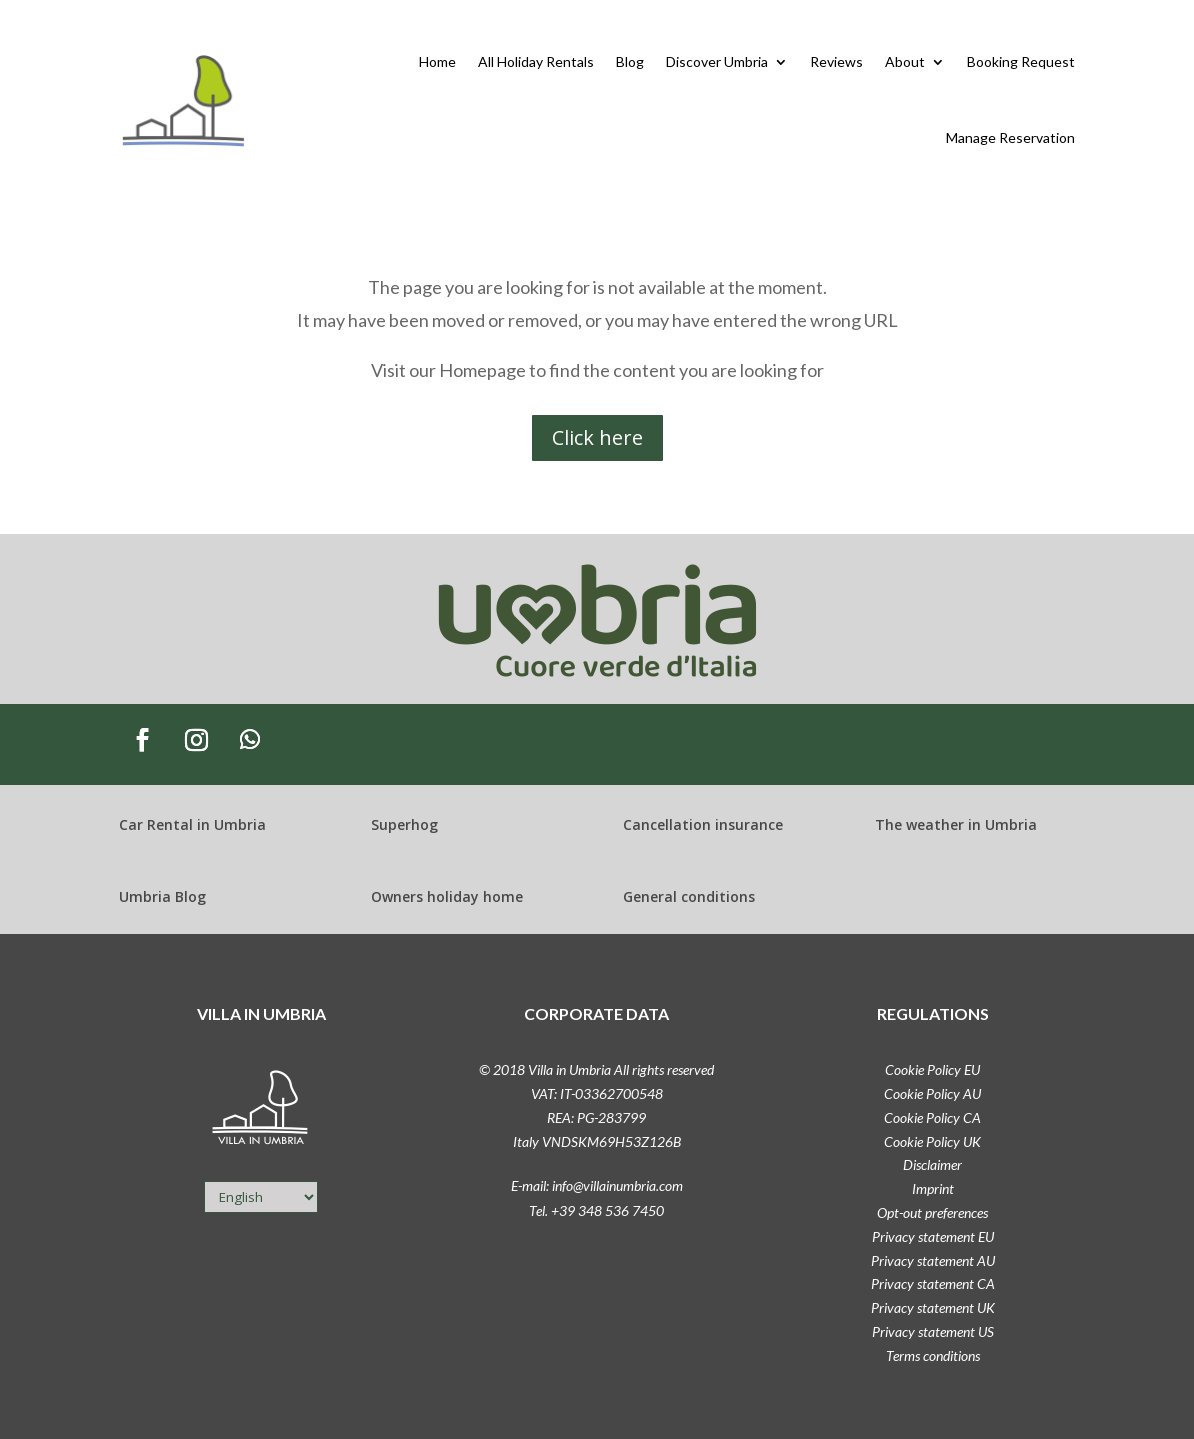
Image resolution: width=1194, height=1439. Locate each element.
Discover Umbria (717, 61)
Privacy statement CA (933, 1283)
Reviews (836, 61)
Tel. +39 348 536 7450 (596, 1210)
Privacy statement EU (933, 1236)
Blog (630, 61)
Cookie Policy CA (932, 1117)
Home (437, 61)
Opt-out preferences (932, 1212)
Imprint (933, 1188)
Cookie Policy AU (932, 1093)
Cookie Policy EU (932, 1069)
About (905, 61)
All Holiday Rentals (536, 61)
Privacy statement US (933, 1331)
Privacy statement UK (933, 1307)
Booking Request (1021, 61)
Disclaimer (932, 1164)
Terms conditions (933, 1355)
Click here (597, 437)
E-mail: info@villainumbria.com (597, 1185)
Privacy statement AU (933, 1260)
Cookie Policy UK (932, 1141)
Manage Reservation (1010, 137)
